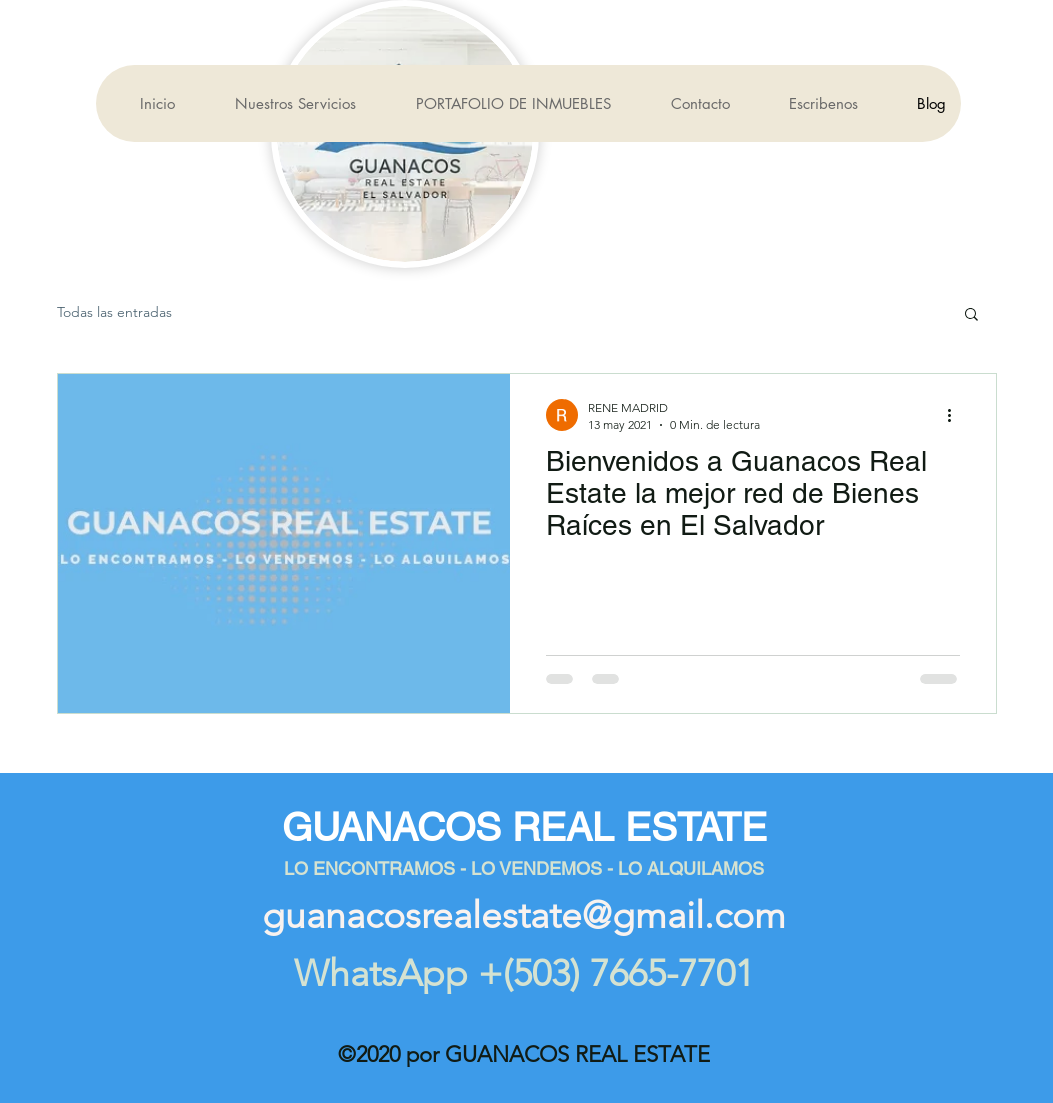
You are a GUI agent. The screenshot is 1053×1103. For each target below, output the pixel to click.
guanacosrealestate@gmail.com (524, 915)
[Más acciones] (957, 415)
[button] (971, 315)
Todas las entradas (114, 312)
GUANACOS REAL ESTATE (524, 827)
